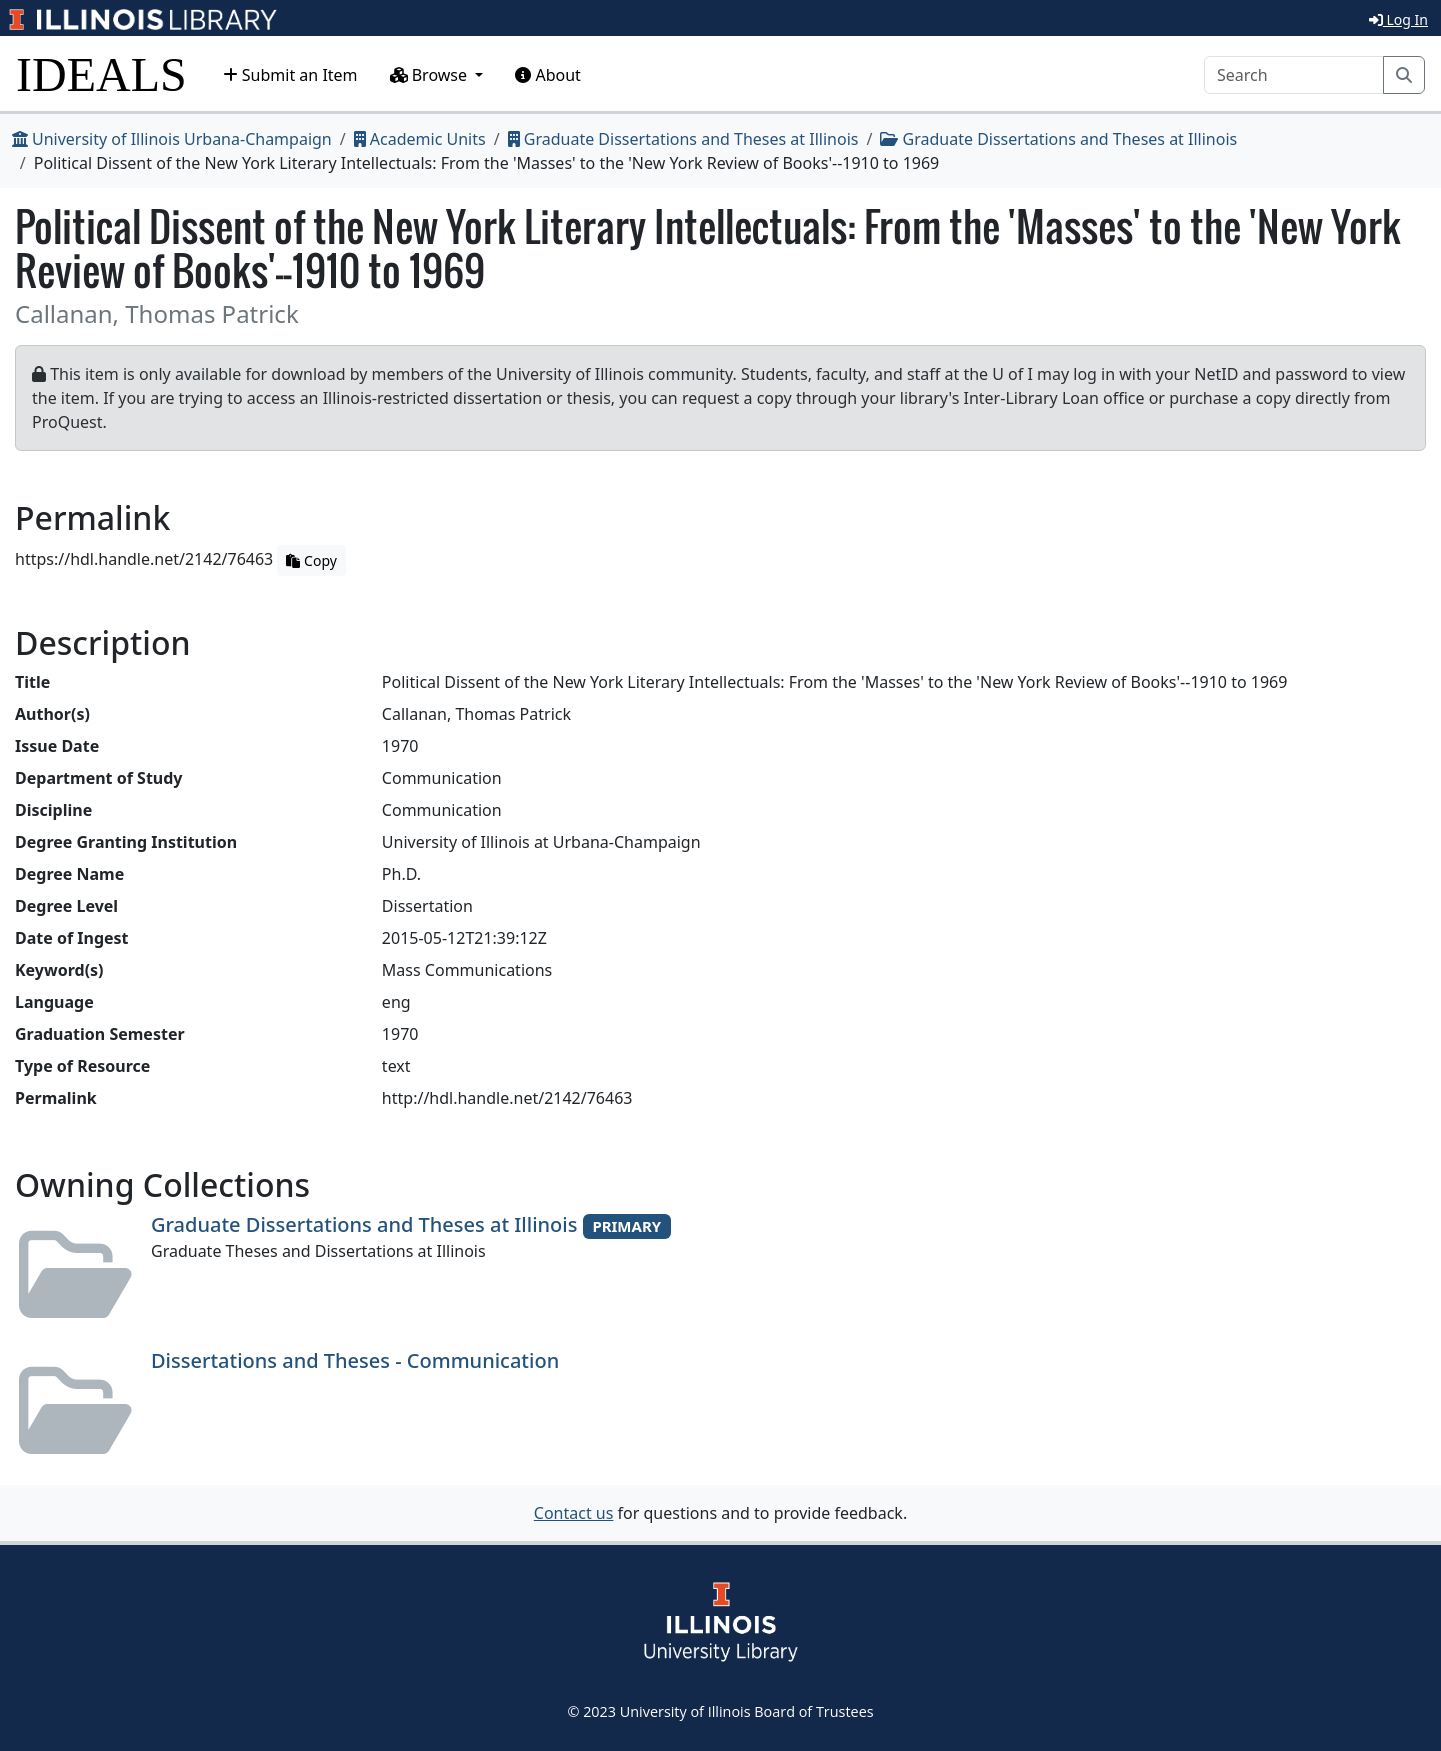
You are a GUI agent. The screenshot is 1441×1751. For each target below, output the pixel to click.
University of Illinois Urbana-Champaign (172, 139)
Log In (1398, 19)
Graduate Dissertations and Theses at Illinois (683, 139)
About (548, 75)
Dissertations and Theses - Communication (355, 1360)
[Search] (1294, 75)
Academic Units (420, 139)
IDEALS (101, 74)
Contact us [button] (574, 1513)
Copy (311, 560)
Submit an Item (290, 75)
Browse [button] (431, 75)
